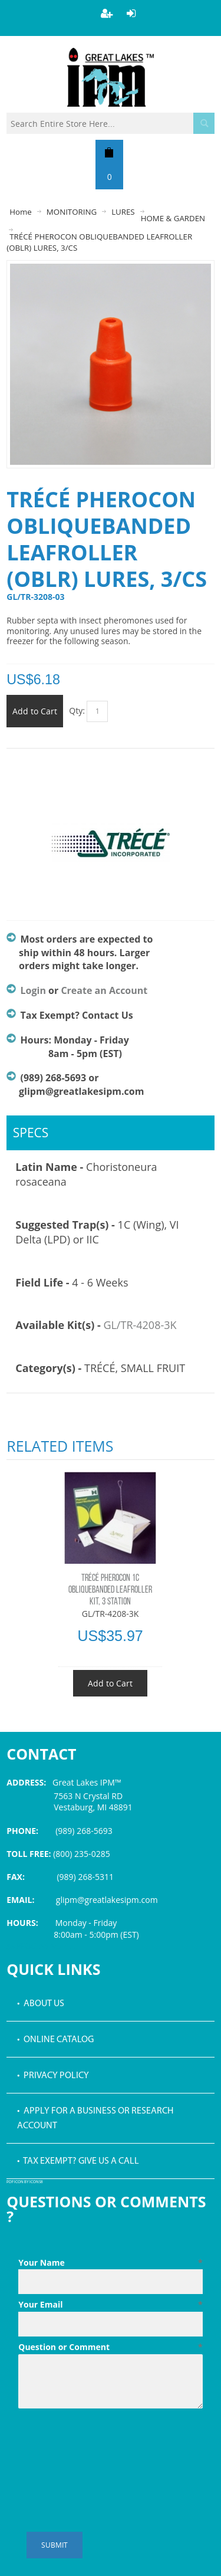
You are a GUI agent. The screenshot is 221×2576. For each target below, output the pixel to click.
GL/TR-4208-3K (139, 1325)
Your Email (110, 2305)
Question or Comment (110, 2347)
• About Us (40, 2004)
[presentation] (107, 2442)
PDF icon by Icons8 (24, 2182)
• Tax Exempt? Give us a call (78, 2161)
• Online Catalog (55, 2040)
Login (33, 990)
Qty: (77, 710)
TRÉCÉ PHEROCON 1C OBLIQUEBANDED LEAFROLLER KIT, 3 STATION (110, 1590)
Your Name (110, 2263)
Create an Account (104, 990)
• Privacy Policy (53, 2076)
